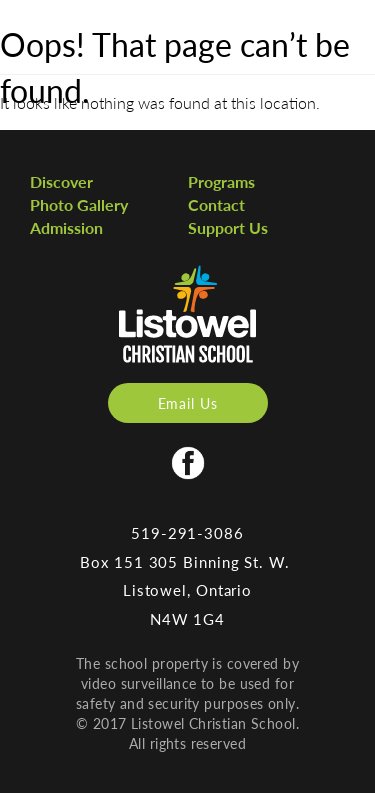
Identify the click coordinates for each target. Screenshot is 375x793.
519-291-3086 (187, 532)
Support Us (228, 227)
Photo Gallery (79, 204)
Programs (221, 181)
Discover (61, 181)
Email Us (188, 403)
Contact (216, 204)
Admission (66, 227)
